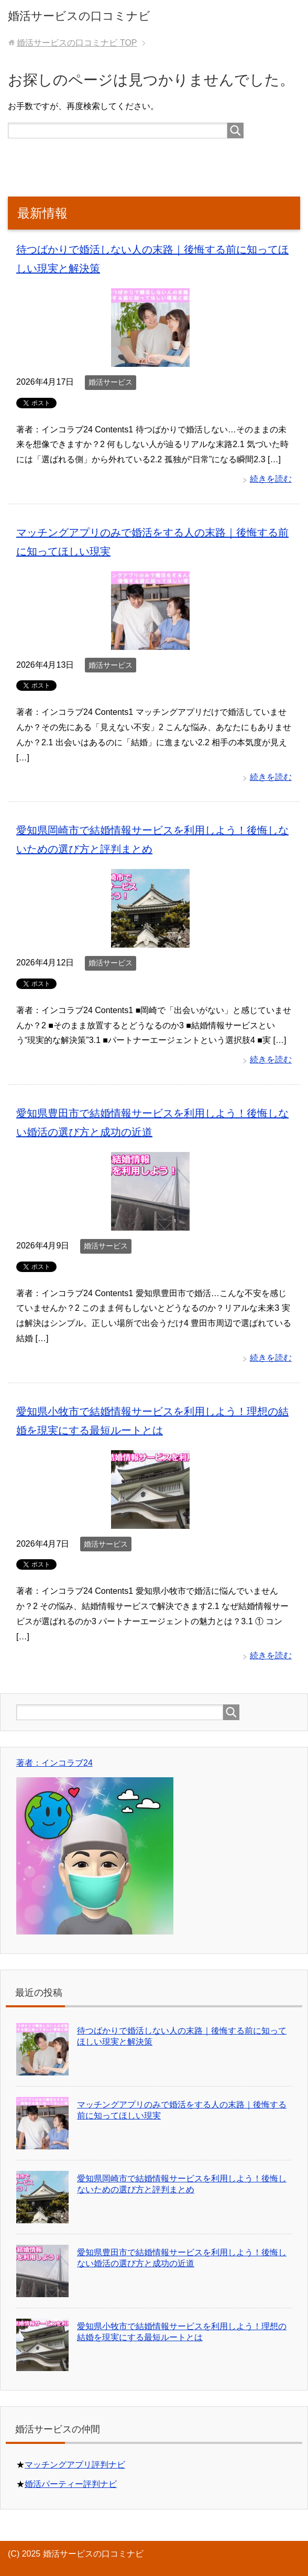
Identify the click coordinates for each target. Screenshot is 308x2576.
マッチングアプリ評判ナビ (75, 2464)
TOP (77, 42)
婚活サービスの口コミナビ (79, 16)
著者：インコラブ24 (54, 1762)
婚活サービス (111, 382)
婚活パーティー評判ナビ (71, 2484)
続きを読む (271, 478)
